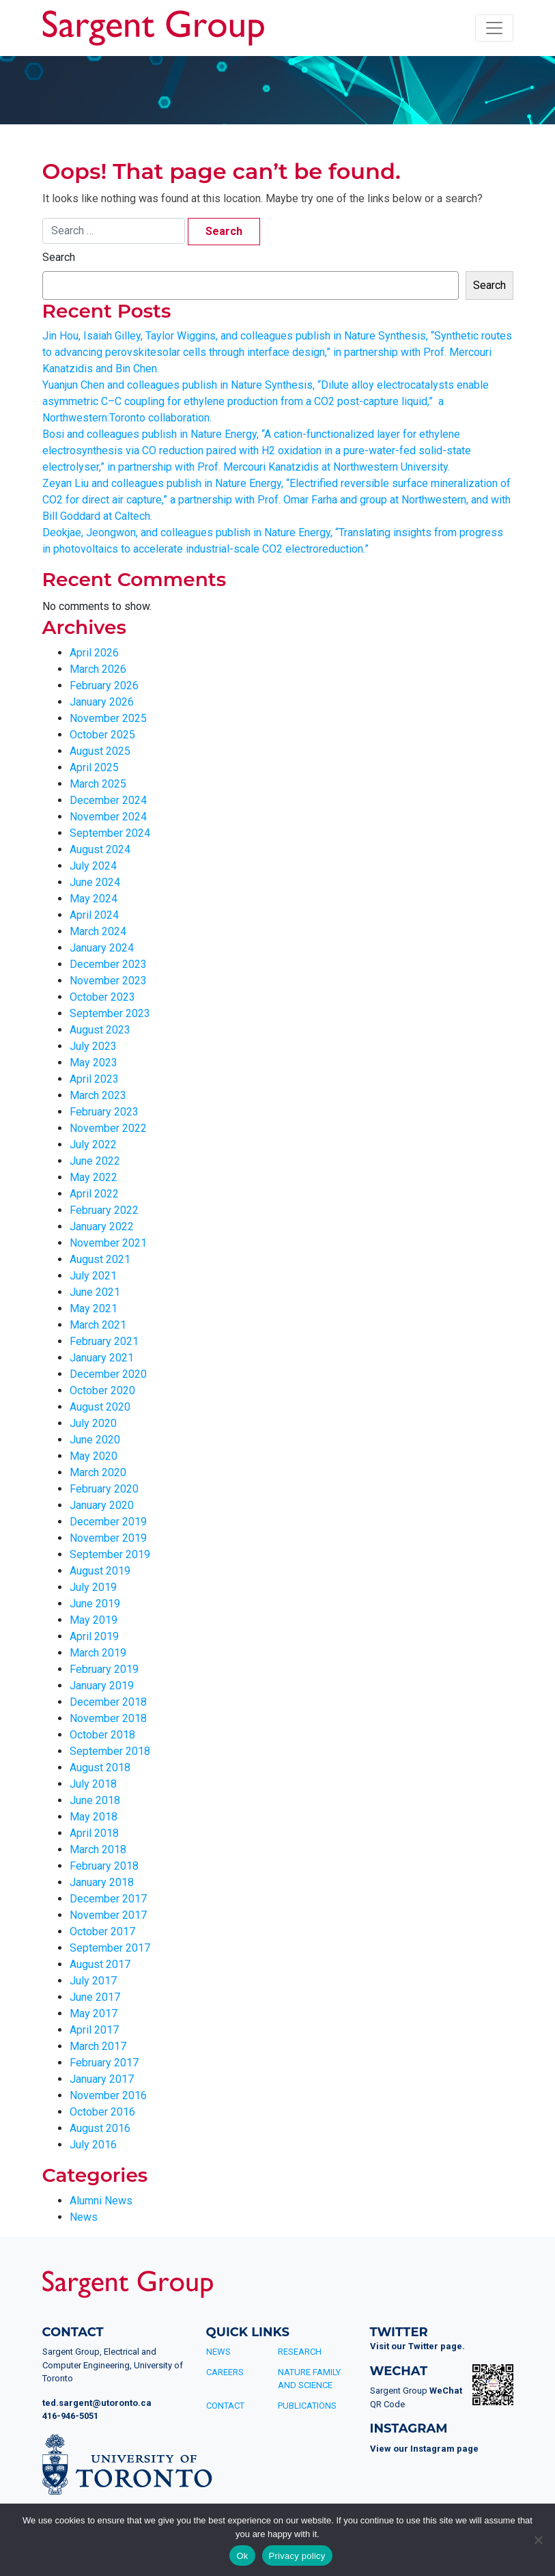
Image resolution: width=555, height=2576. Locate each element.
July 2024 (93, 865)
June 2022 (95, 1160)
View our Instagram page (424, 2448)
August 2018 (100, 1767)
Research (300, 2351)
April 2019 (94, 1636)
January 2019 (102, 1685)
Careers (225, 2372)
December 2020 (108, 1374)
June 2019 (95, 1603)
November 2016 (108, 2095)
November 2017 (108, 1915)
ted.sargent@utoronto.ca (97, 2403)
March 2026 (98, 669)
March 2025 (98, 783)
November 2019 (108, 1538)
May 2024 (93, 898)
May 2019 (93, 1620)
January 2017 (102, 2079)
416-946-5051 (70, 2416)
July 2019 (93, 1587)
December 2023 (108, 964)
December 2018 (108, 1701)
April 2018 (94, 1833)
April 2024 (94, 915)
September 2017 (110, 1947)
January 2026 (102, 701)
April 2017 (94, 2029)
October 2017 (102, 1931)
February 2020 (104, 1488)
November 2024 (108, 816)
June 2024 (95, 882)
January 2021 (102, 1357)
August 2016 (100, 2128)
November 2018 (108, 1718)
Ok (242, 2556)
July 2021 (93, 1275)
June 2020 (95, 1439)
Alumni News (101, 2200)
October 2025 (102, 734)
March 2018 (98, 1849)
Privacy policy (297, 2556)
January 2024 (102, 947)
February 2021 (104, 1341)
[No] (538, 2540)
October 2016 (102, 2111)
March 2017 (98, 2046)
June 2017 (95, 1997)
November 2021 (108, 1242)
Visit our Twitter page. (417, 2346)
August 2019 (100, 1570)
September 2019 (110, 1554)
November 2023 (108, 980)
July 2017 (93, 1980)
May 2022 (93, 1177)
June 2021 (95, 1292)
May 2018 (93, 1816)
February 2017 (104, 2062)
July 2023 (93, 1046)
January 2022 (102, 1226)
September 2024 (110, 833)
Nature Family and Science (309, 2379)
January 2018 (102, 1882)
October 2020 (102, 1390)
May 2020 (93, 1456)
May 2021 (93, 1308)
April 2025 (94, 767)
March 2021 (98, 1324)
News (84, 2217)
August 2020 (100, 1406)
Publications (307, 2405)
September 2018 (110, 1751)
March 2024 (98, 931)
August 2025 (100, 751)
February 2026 (104, 685)
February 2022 (104, 1210)
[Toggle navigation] (494, 28)
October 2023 (102, 997)
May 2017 (93, 2013)
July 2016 (93, 2144)
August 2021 (100, 1259)
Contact (225, 2405)
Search (58, 257)
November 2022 (108, 1128)
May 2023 (93, 1062)
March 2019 (98, 1652)
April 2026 (94, 652)
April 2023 (94, 1078)
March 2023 (98, 1095)
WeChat (445, 2390)
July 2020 (93, 1423)
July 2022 (93, 1144)
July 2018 (93, 1783)
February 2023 (104, 1111)
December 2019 (108, 1521)
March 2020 (98, 1472)
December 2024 (108, 800)
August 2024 (100, 849)
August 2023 (100, 1029)
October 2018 (102, 1734)
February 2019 (104, 1669)
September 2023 (110, 1013)
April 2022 (94, 1193)
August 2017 (100, 1964)
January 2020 (102, 1505)
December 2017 (108, 1898)
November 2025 (108, 718)
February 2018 (104, 1865)
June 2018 (95, 1800)
